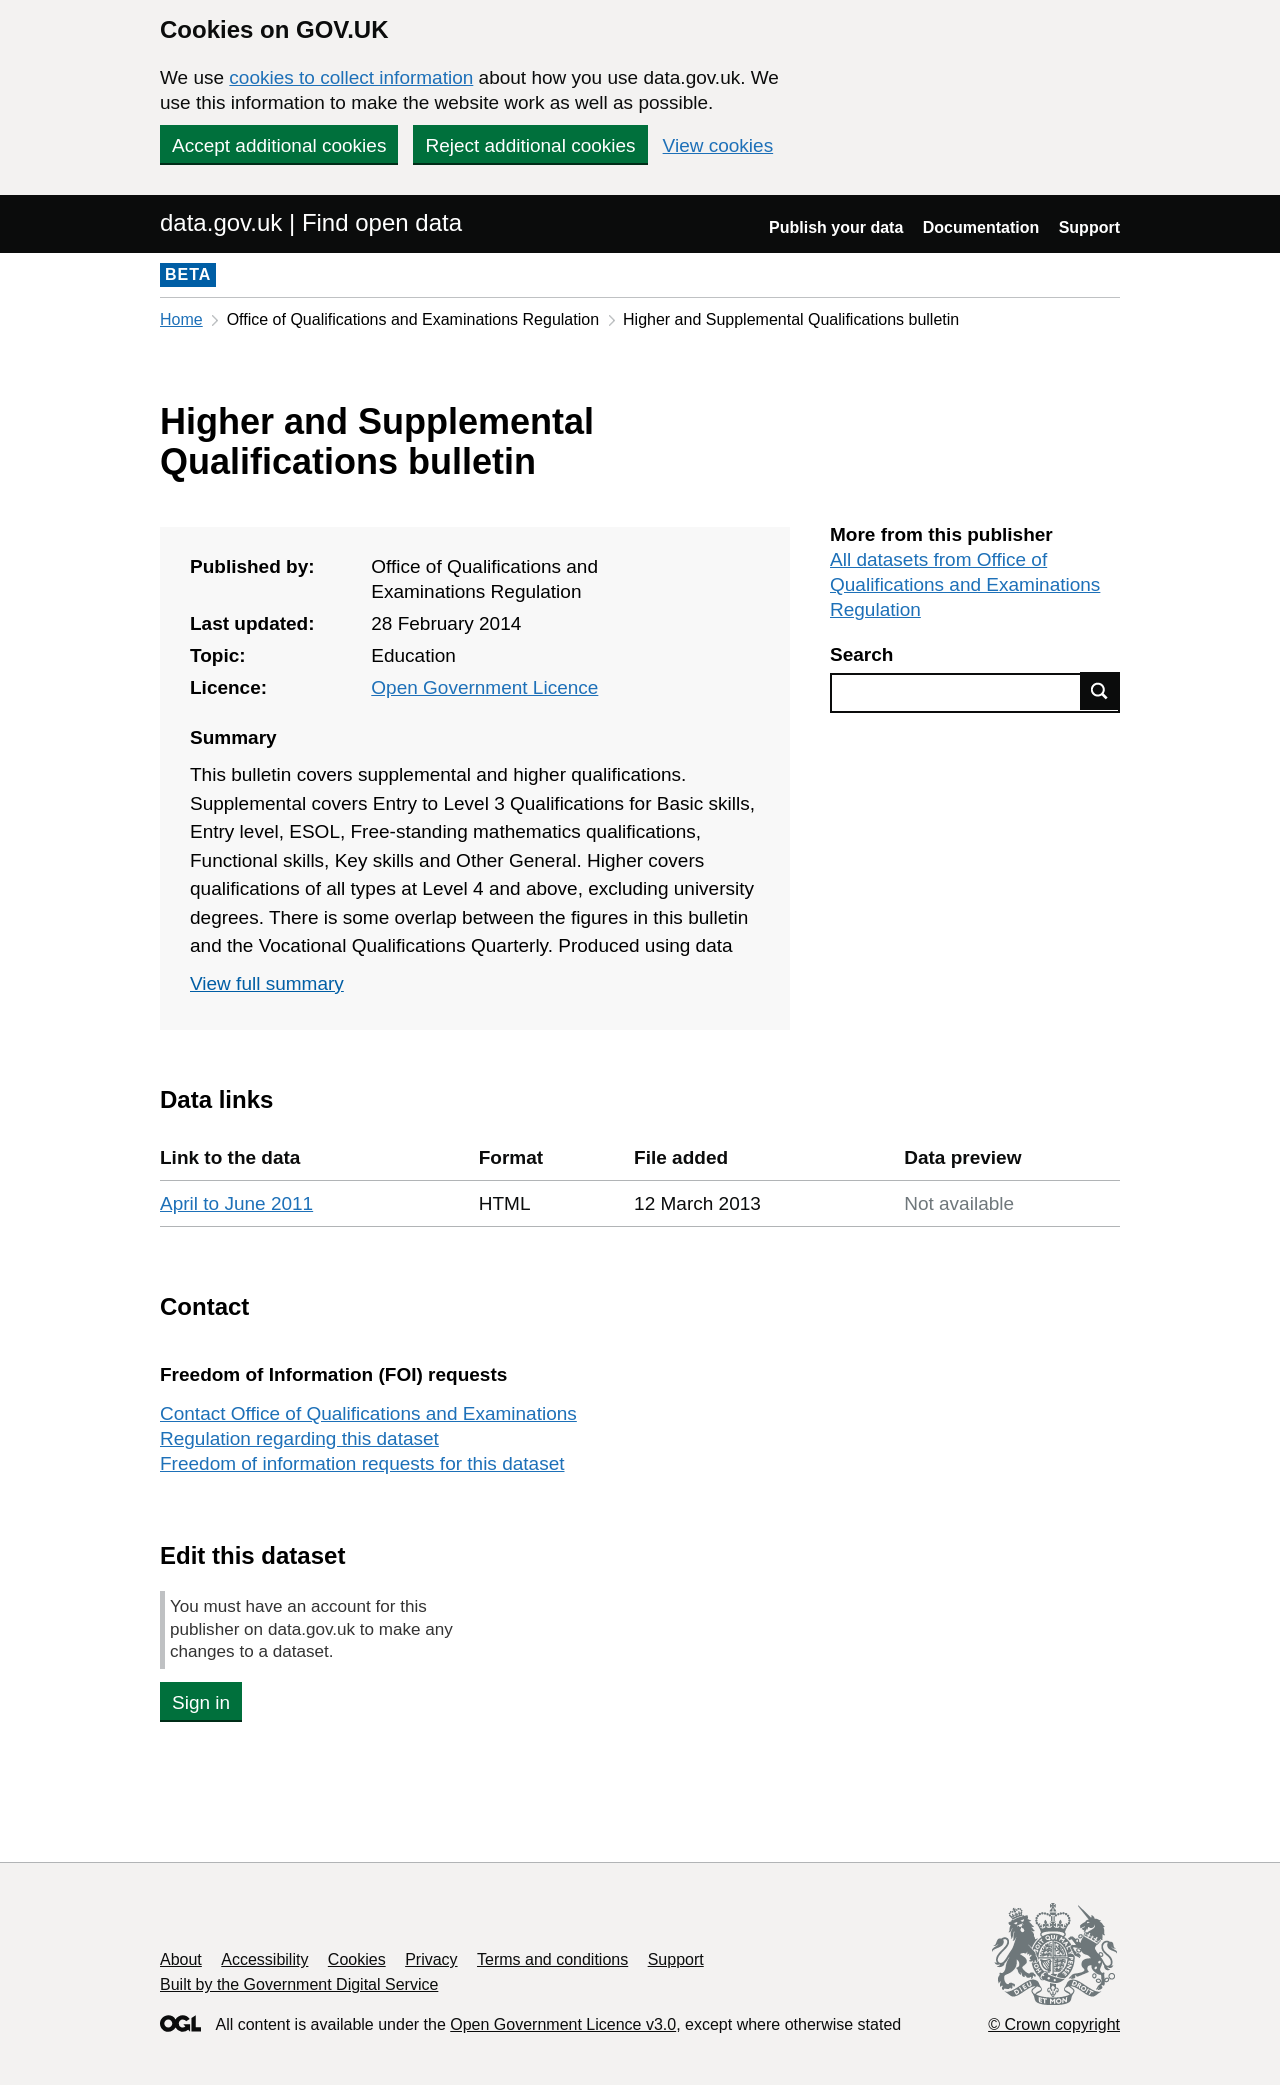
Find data (1100, 691)
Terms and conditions (552, 1959)
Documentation (981, 227)
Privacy (431, 1959)
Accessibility (264, 1959)
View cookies (718, 145)
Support (1089, 227)
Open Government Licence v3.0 (563, 2024)
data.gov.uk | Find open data (311, 222)
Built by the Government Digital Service (299, 1984)
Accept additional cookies (279, 145)
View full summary (267, 983)
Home (181, 319)
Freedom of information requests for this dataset (362, 1463)
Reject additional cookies (530, 145)
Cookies (357, 1959)
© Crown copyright (1054, 2024)
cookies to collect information (351, 77)
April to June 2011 (236, 1203)
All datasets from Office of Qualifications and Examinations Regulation (965, 584)
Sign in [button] (201, 1702)
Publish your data (836, 227)
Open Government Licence (484, 687)
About (181, 1959)
